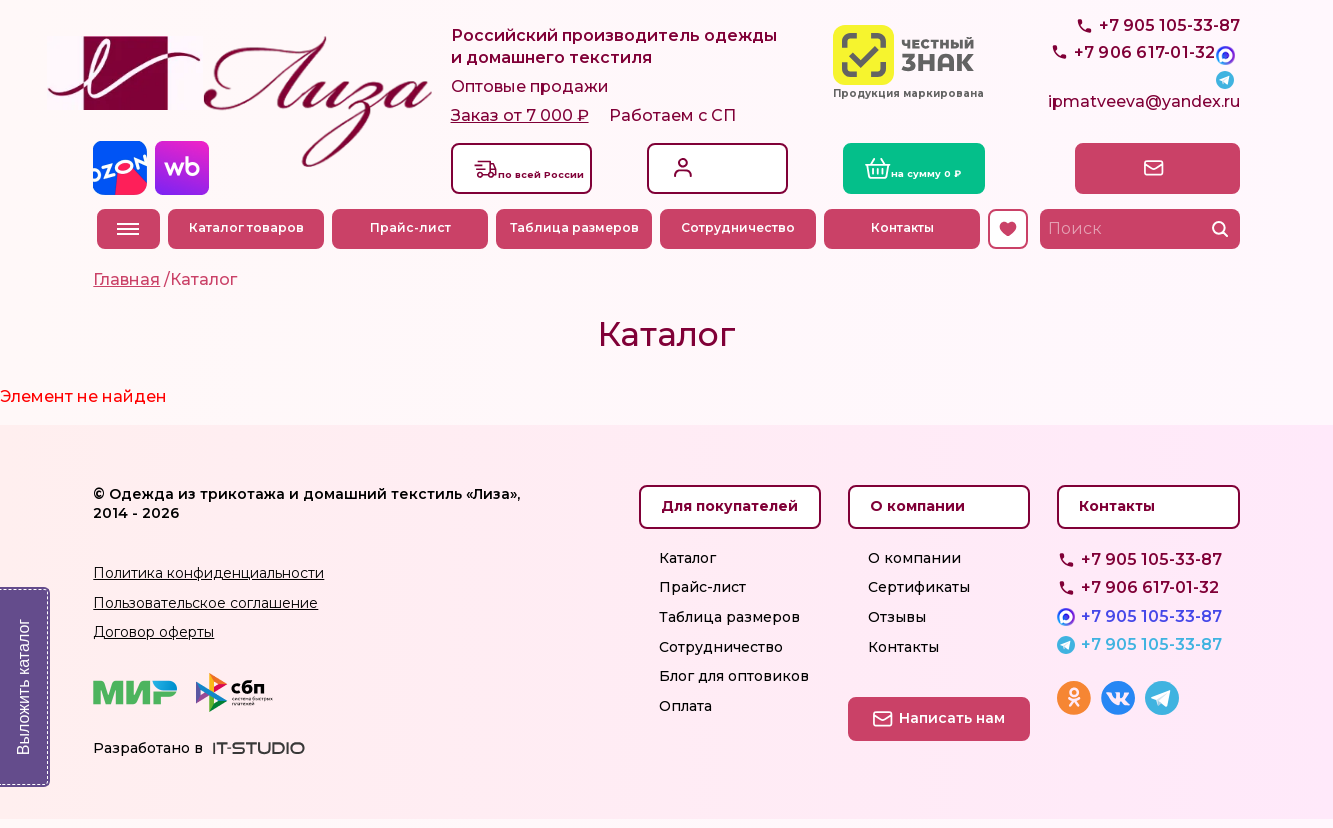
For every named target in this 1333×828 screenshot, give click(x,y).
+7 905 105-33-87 (1169, 70)
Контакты (905, 236)
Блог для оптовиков (734, 685)
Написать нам (1152, 176)
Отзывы (897, 626)
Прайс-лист (413, 236)
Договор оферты (153, 641)
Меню (128, 238)
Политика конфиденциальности (208, 582)
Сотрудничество (742, 236)
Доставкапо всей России (555, 176)
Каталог (687, 567)
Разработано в (148, 757)
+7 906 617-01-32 (1150, 596)
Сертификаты (919, 596)
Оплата (685, 715)
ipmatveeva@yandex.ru (1144, 115)
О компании (914, 567)
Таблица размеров (577, 236)
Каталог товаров (249, 236)
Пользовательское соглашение (205, 612)
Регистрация (729, 186)
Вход (700, 165)
